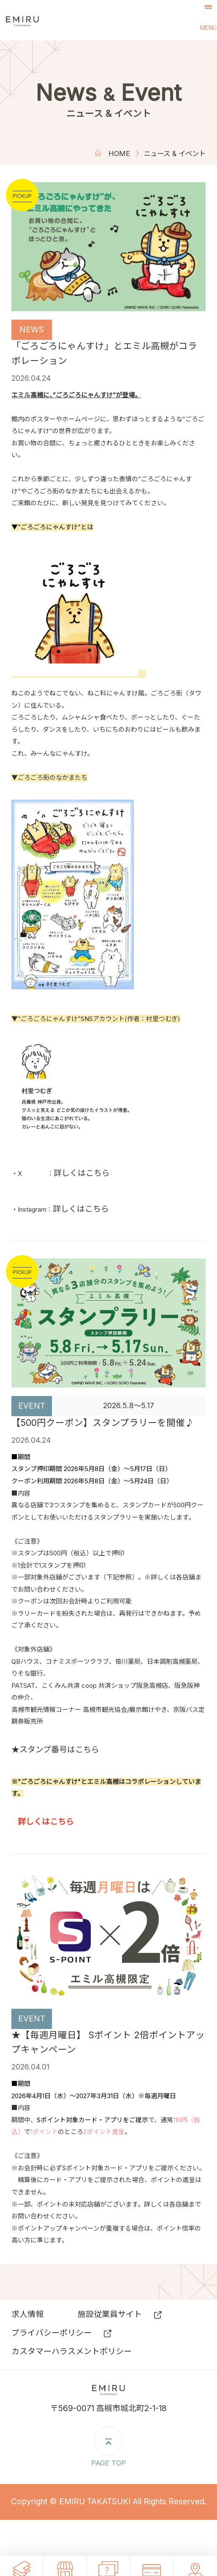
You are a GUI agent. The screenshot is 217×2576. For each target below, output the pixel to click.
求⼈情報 (27, 2314)
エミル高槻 (44, 20)
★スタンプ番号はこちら (55, 1749)
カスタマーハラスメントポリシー (71, 2351)
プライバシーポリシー (51, 2333)
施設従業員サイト (110, 2314)
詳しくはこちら (82, 1173)
